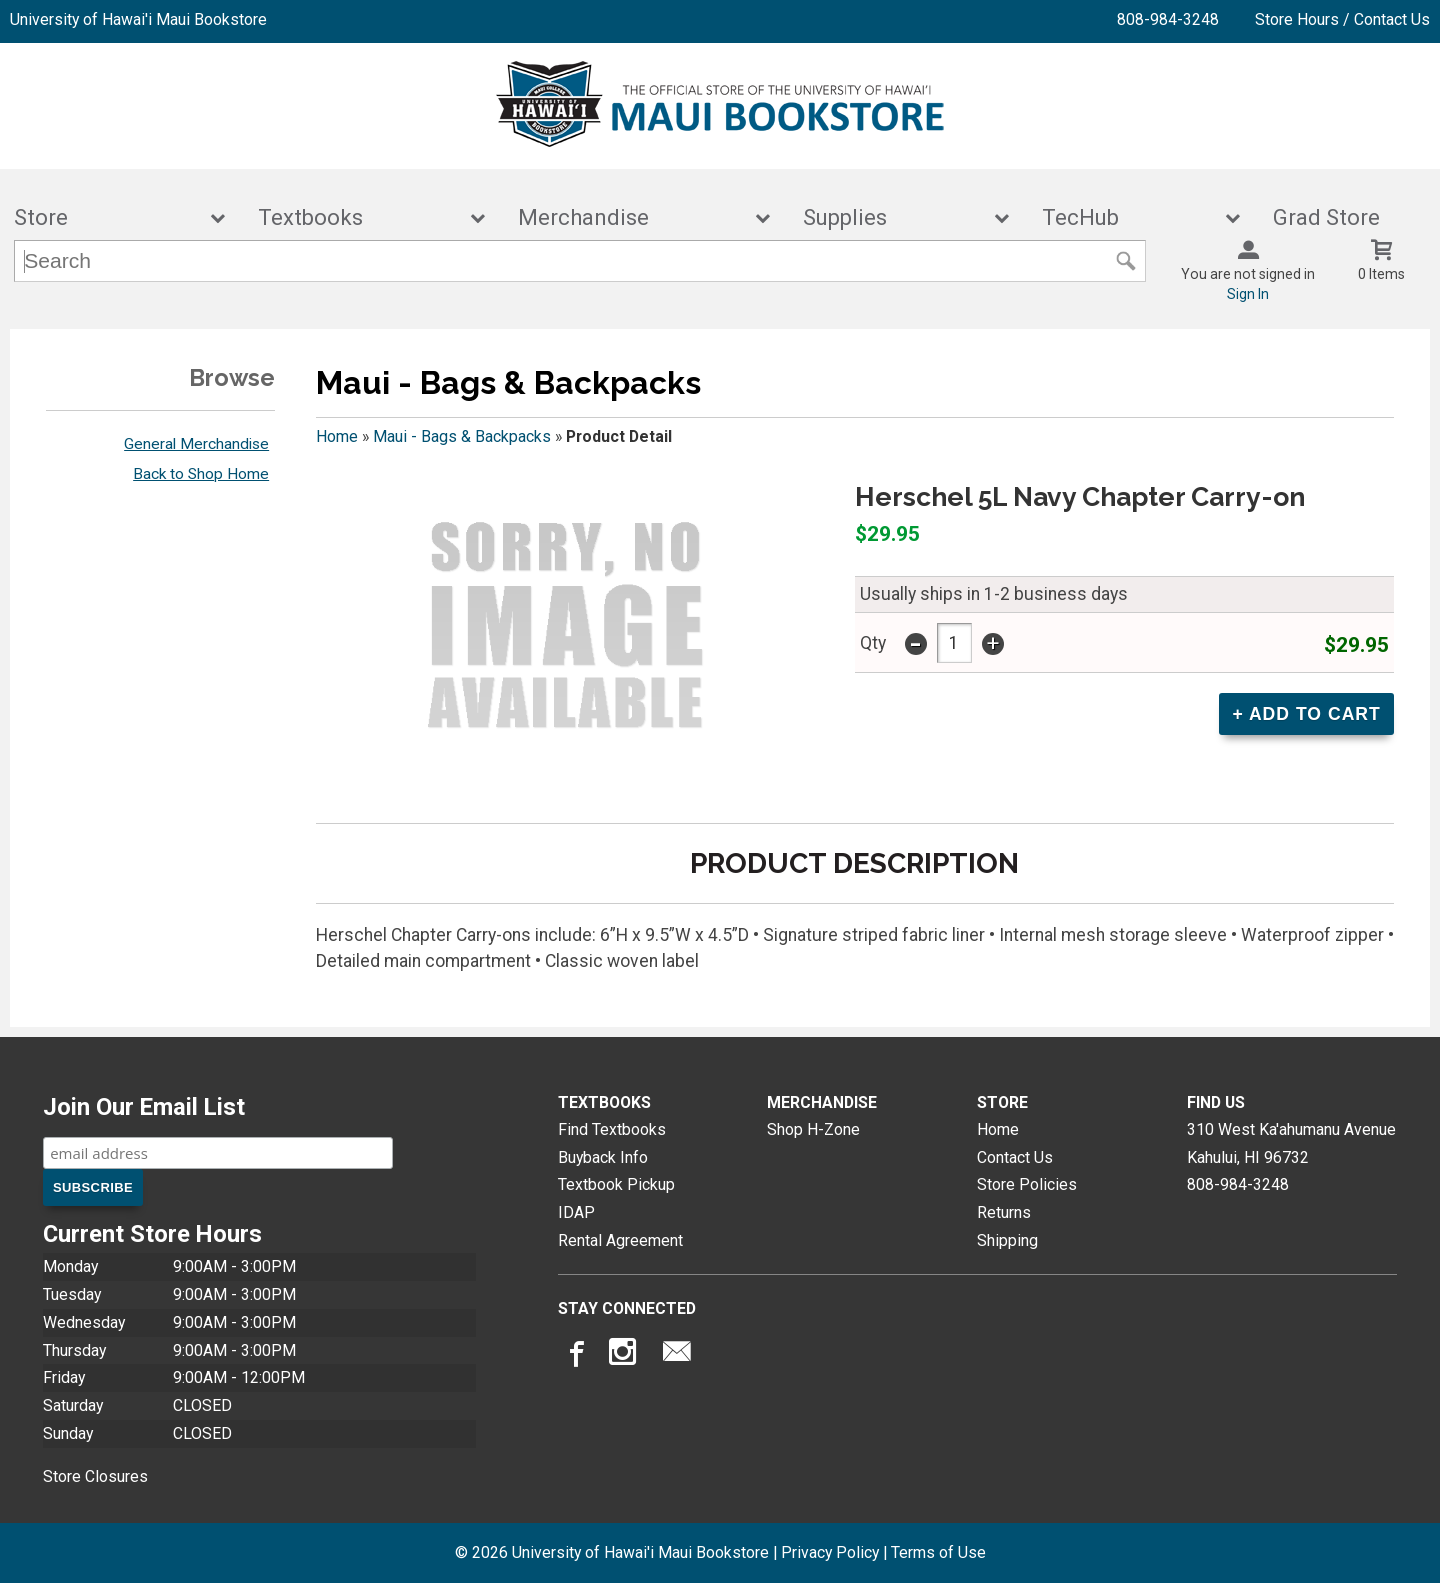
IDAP (576, 1212)
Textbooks (358, 217)
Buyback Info (603, 1157)
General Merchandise (196, 444)
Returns (1004, 1212)
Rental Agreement (620, 1240)
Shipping (1007, 1240)
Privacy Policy (830, 1552)
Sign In (1248, 294)
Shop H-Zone (813, 1129)
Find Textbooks (612, 1129)
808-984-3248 (1168, 19)
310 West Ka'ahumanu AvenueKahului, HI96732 (1291, 1143)
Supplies (892, 217)
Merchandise (631, 217)
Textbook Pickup (616, 1184)
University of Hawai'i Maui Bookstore (138, 19)
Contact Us (1015, 1157)
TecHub (1128, 217)
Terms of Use (938, 1552)
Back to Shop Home (201, 474)
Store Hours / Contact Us (1342, 19)
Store (106, 217)
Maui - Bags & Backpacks (462, 436)
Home (337, 436)
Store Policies (1027, 1184)
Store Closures (95, 1476)
